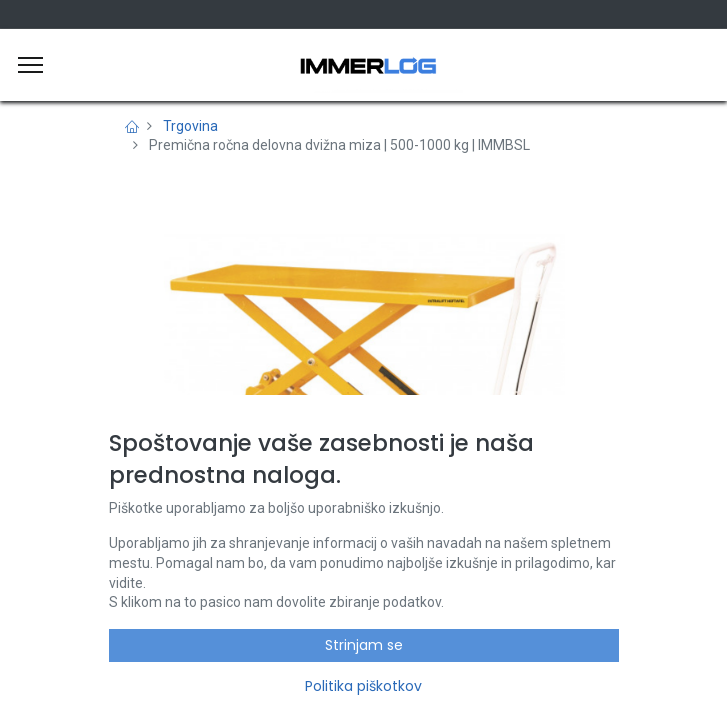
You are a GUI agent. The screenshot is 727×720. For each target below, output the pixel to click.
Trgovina (190, 126)
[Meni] (30, 65)
